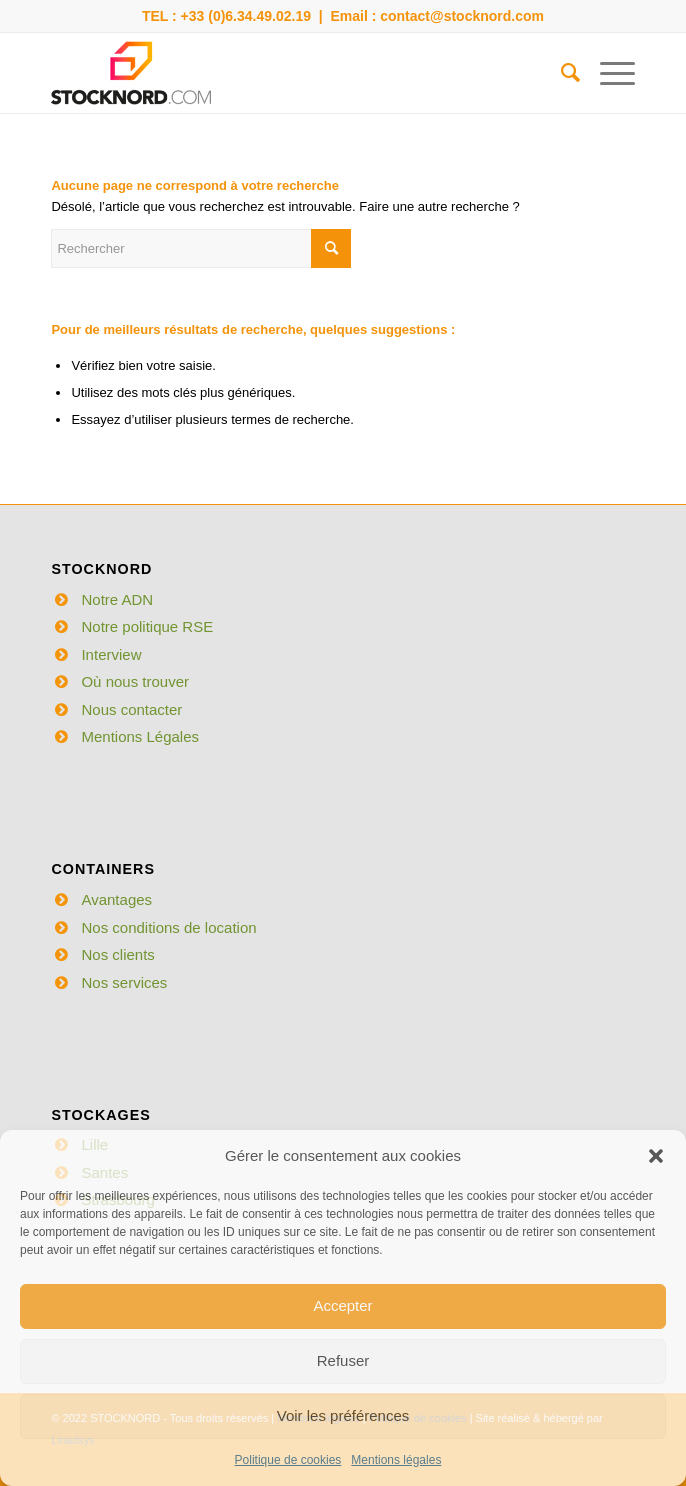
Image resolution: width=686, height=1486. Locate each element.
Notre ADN (117, 599)
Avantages (116, 899)
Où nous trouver (135, 681)
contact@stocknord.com (462, 16)
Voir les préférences (343, 1415)
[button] (656, 1156)
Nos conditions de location (168, 927)
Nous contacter (131, 709)
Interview (111, 654)
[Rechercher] (560, 73)
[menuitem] (560, 73)
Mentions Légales (140, 736)
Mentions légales (396, 1460)
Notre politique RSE (147, 626)
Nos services (124, 982)
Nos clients (117, 954)
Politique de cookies (288, 1460)
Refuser (343, 1360)
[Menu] (607, 73)
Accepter (342, 1305)
